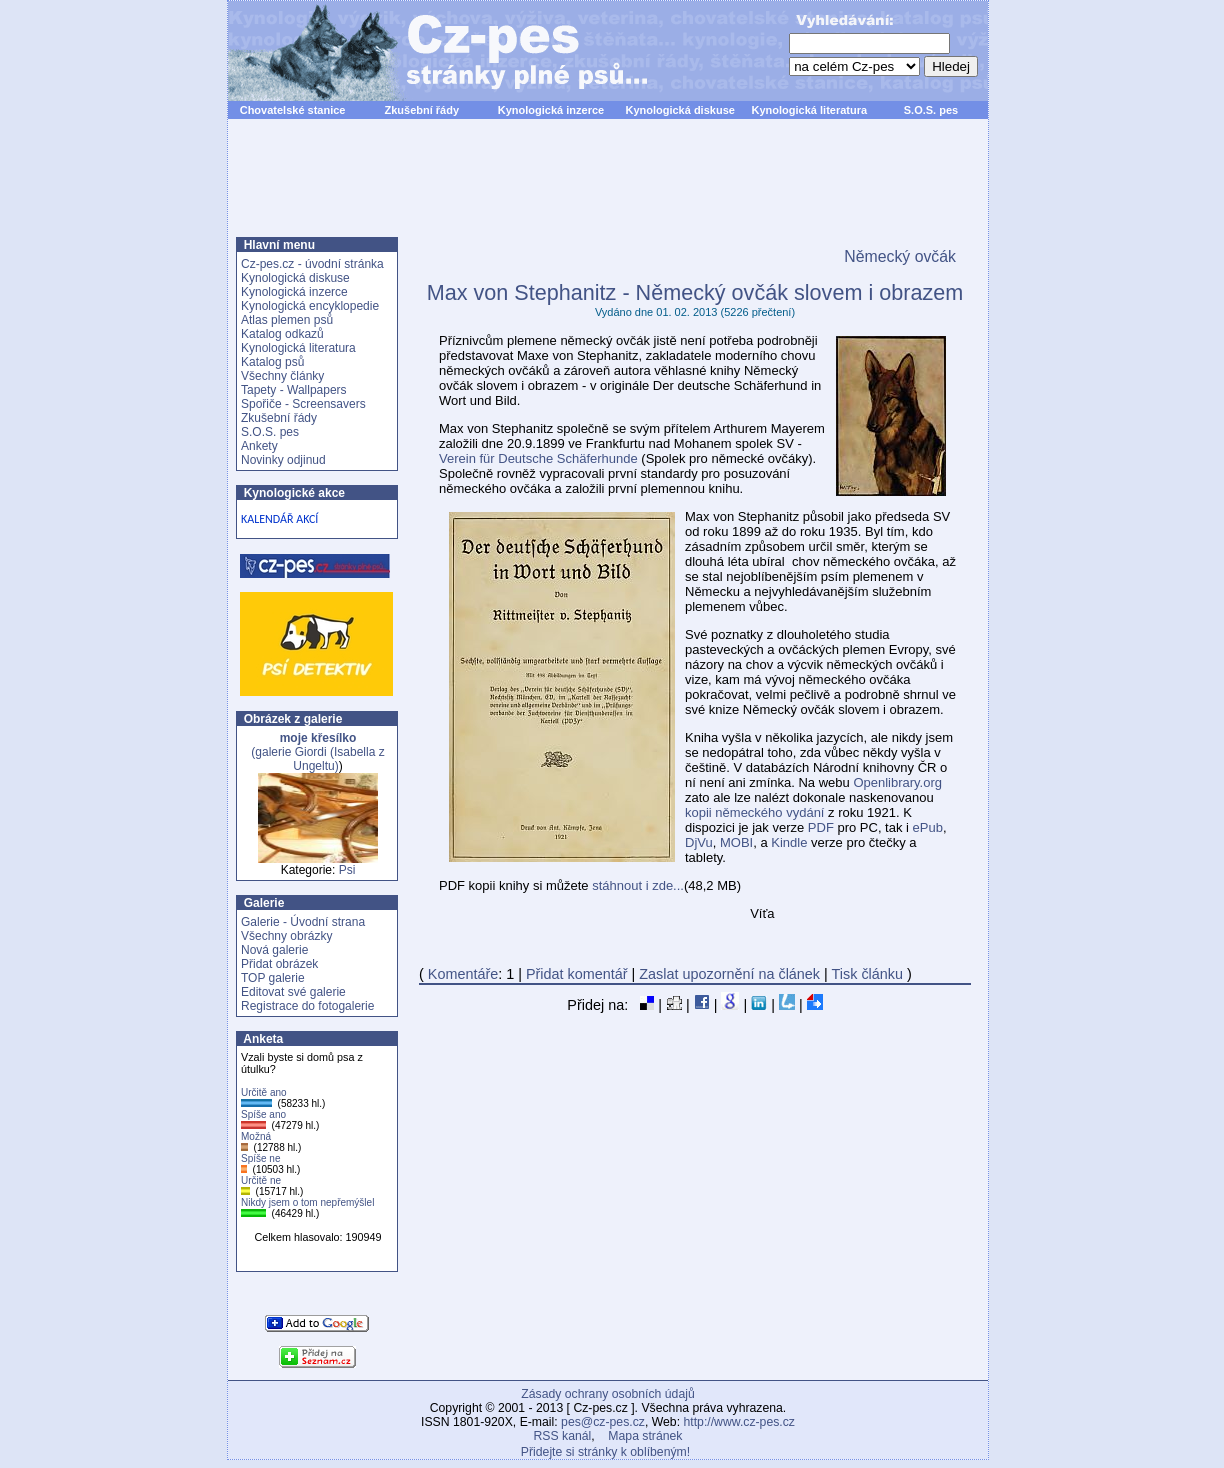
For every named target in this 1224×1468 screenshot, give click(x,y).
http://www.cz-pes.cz (739, 1422)
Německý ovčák (900, 256)
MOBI (736, 842)
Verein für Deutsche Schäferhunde (538, 458)
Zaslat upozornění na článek (729, 974)
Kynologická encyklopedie (310, 306)
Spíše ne (260, 1158)
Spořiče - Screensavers (303, 404)
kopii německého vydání (754, 812)
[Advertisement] (608, 189)
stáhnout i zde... (638, 885)
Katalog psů (272, 362)
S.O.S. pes (931, 110)
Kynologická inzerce (551, 110)
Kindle (789, 842)
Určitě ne (261, 1180)
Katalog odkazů (282, 334)
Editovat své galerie (293, 992)
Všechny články (282, 376)
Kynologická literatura (810, 110)
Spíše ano (263, 1114)
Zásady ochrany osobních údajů (607, 1394)
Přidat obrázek (279, 964)
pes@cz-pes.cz (603, 1422)
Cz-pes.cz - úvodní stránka (312, 264)
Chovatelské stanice (293, 110)
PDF (821, 827)
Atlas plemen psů (287, 320)
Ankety (259, 446)
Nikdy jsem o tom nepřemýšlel (307, 1202)
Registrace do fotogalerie (307, 1006)
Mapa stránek (645, 1436)
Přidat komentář (577, 974)
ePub (928, 827)
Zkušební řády (421, 110)
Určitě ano (264, 1092)
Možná (256, 1136)
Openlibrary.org (897, 782)
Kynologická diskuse (679, 110)
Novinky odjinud (283, 460)
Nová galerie (274, 950)
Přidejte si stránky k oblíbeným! (605, 1452)
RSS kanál (563, 1436)
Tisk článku (867, 974)
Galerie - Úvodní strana (303, 922)
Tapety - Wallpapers (294, 390)
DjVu (699, 842)
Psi (347, 870)
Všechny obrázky (286, 936)
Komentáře (463, 974)
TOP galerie (273, 978)
